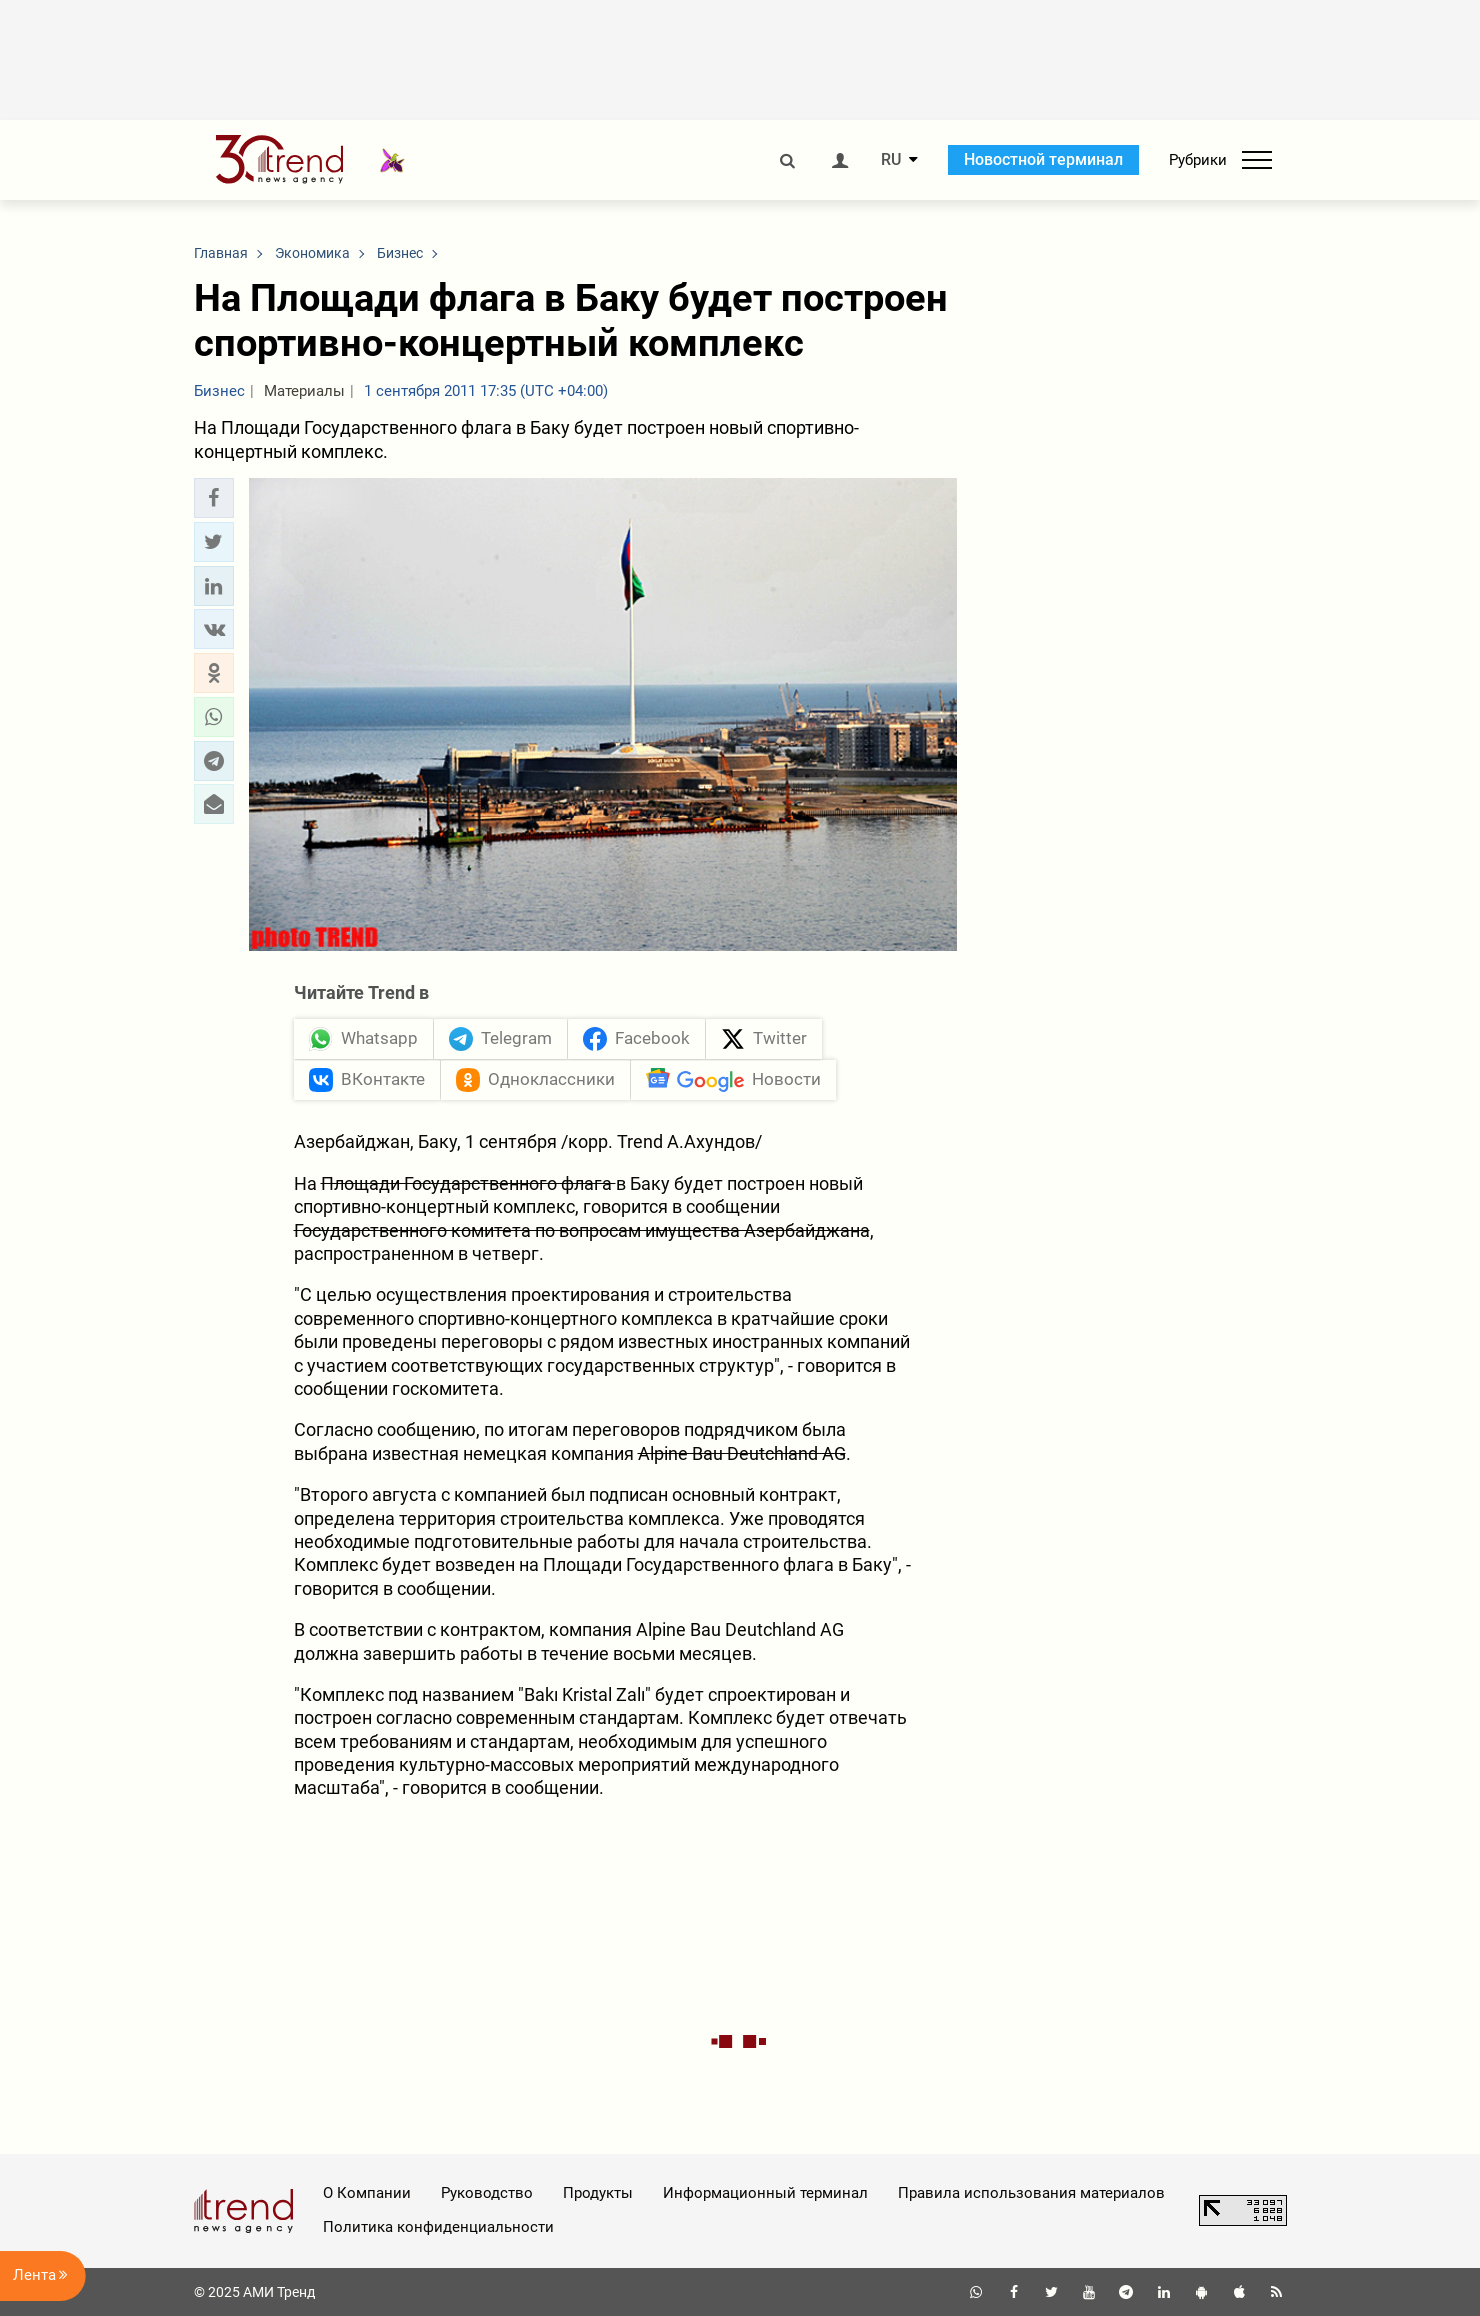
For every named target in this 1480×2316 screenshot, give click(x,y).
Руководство (487, 2193)
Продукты (598, 2193)
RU (891, 160)
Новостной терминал (1043, 159)
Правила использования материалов (1031, 2193)
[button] (214, 498)
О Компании (367, 2193)
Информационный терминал (765, 2193)
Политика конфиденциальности (438, 2227)
